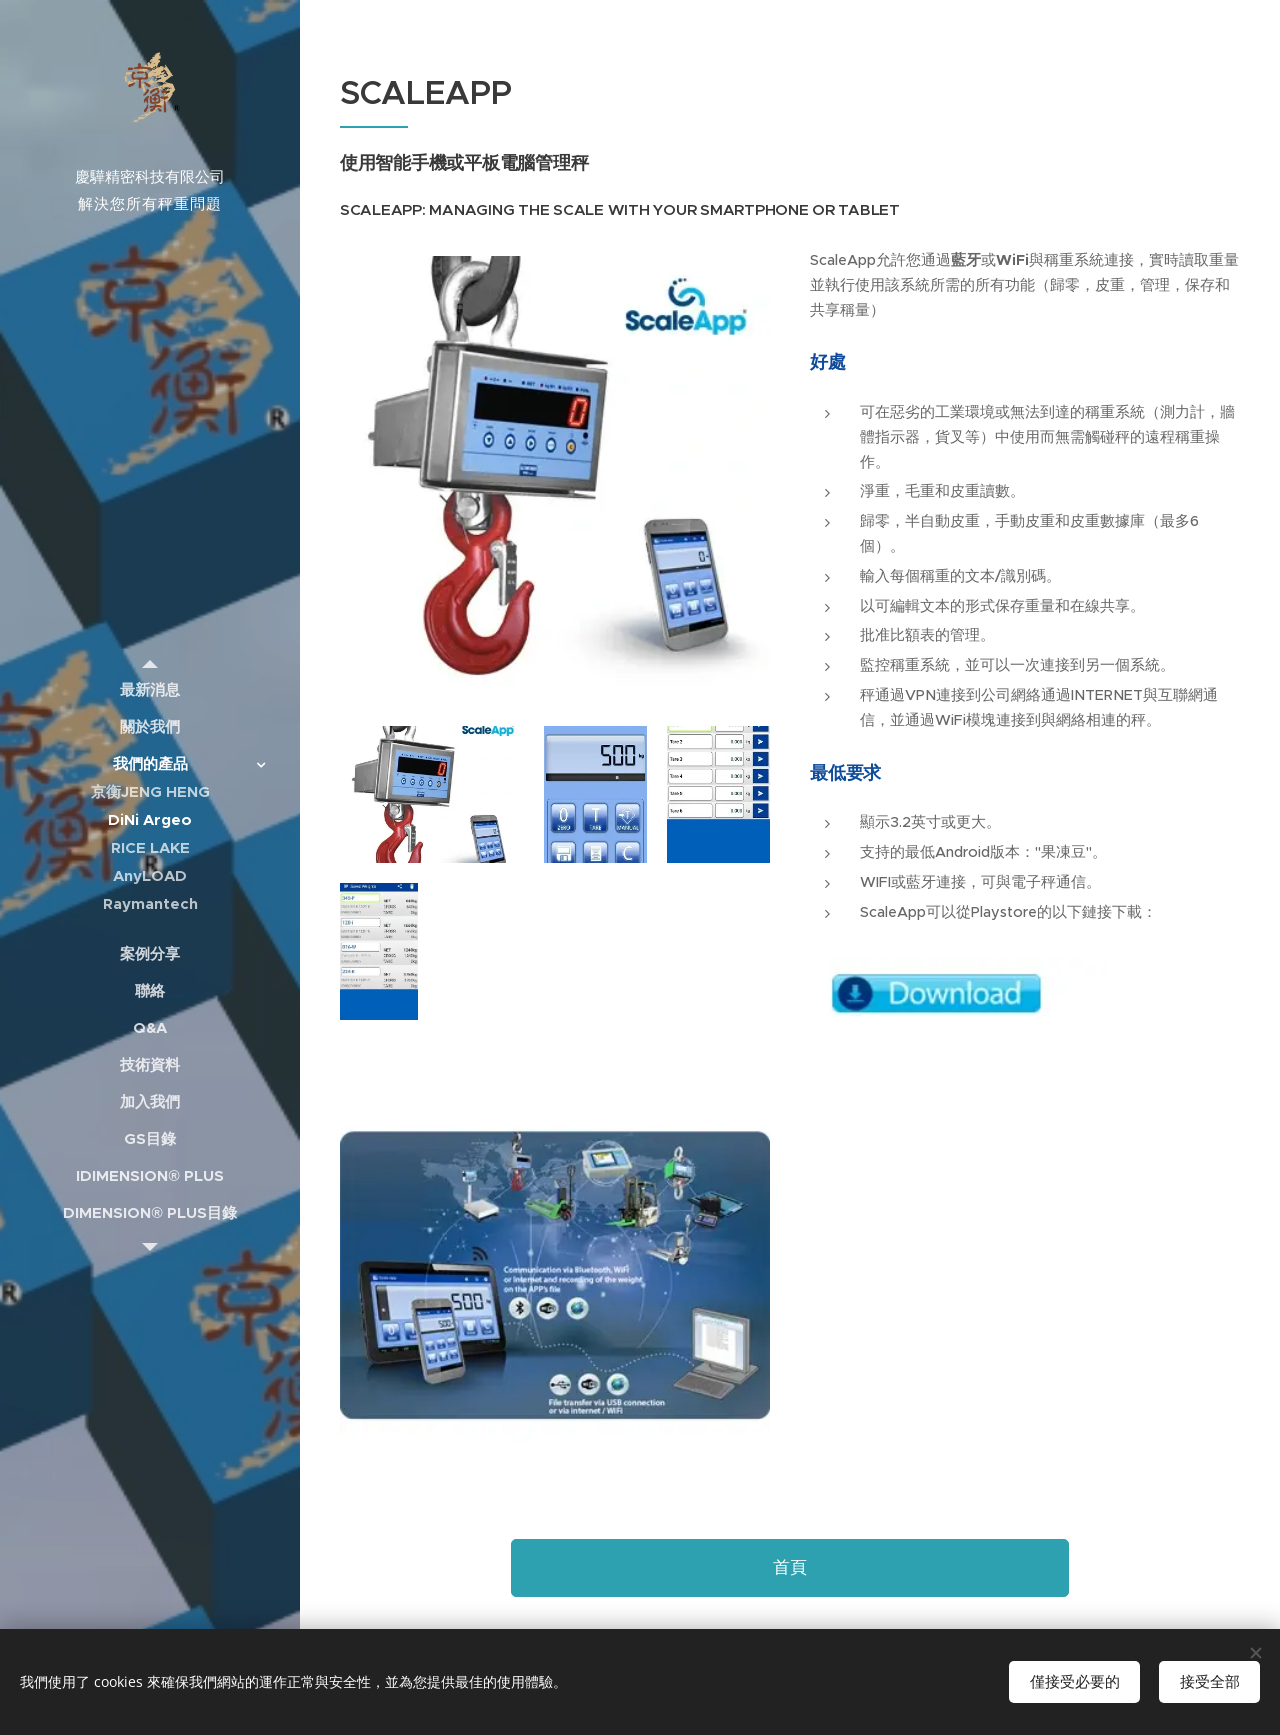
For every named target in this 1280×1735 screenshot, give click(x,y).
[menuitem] (150, 689)
